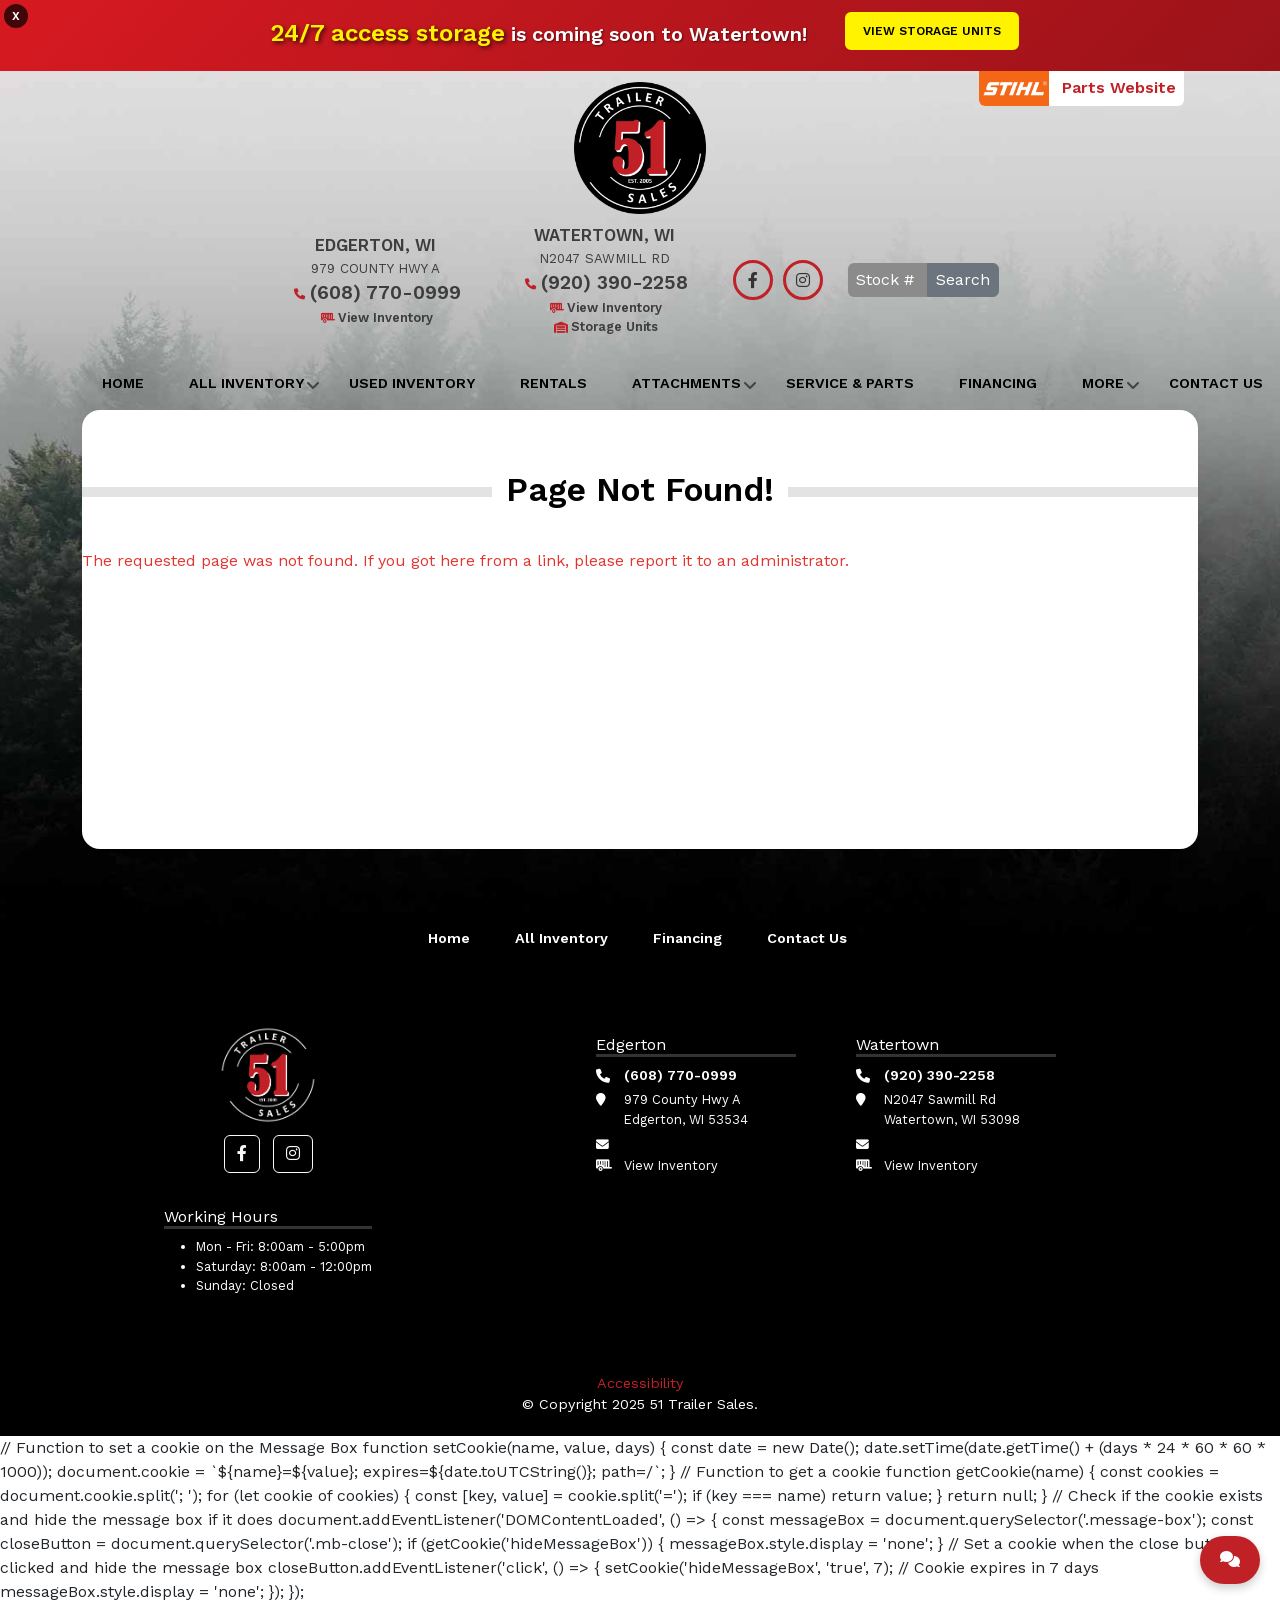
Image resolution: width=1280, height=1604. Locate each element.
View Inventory (375, 317)
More (1103, 383)
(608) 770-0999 (375, 292)
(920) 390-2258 (604, 282)
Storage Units (604, 326)
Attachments (686, 383)
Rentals (553, 383)
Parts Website (1119, 87)
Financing (998, 383)
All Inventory (246, 383)
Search (963, 279)
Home (123, 383)
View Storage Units (932, 31)
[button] (242, 1154)
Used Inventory (412, 383)
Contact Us (807, 938)
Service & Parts (850, 383)
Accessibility (640, 1383)
